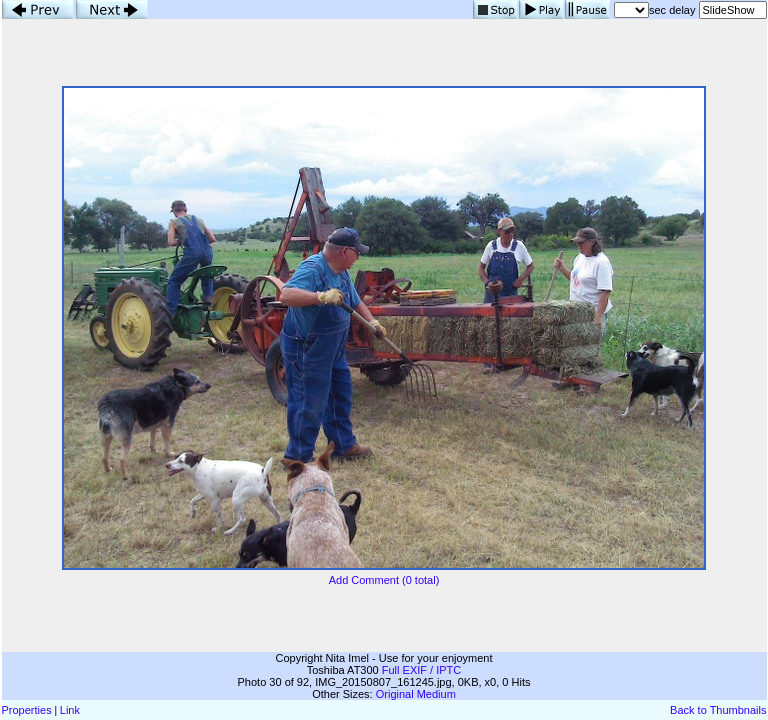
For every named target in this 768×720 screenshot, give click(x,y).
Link (70, 710)
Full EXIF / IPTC (421, 670)
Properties (27, 710)
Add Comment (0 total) (384, 580)
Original (395, 694)
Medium (436, 694)
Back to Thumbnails (718, 710)
